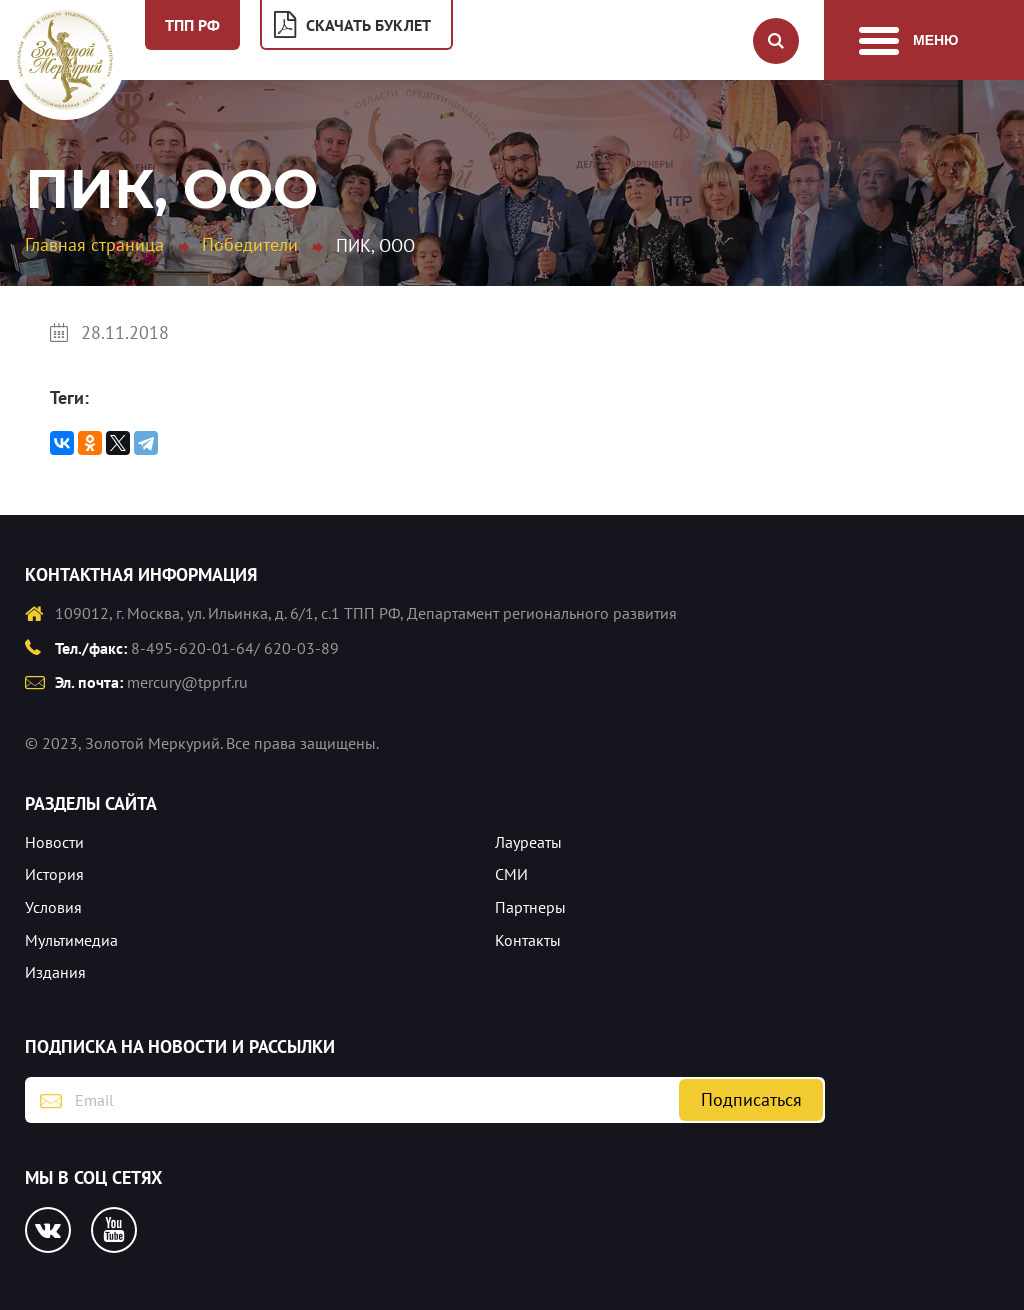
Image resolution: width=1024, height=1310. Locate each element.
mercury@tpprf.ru (187, 682)
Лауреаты (528, 842)
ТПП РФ (192, 25)
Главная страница (94, 244)
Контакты (528, 940)
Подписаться (751, 1099)
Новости (54, 842)
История (54, 874)
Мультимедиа (71, 940)
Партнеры (530, 907)
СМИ (511, 874)
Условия (53, 907)
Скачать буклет (368, 25)
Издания (55, 972)
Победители (250, 244)
